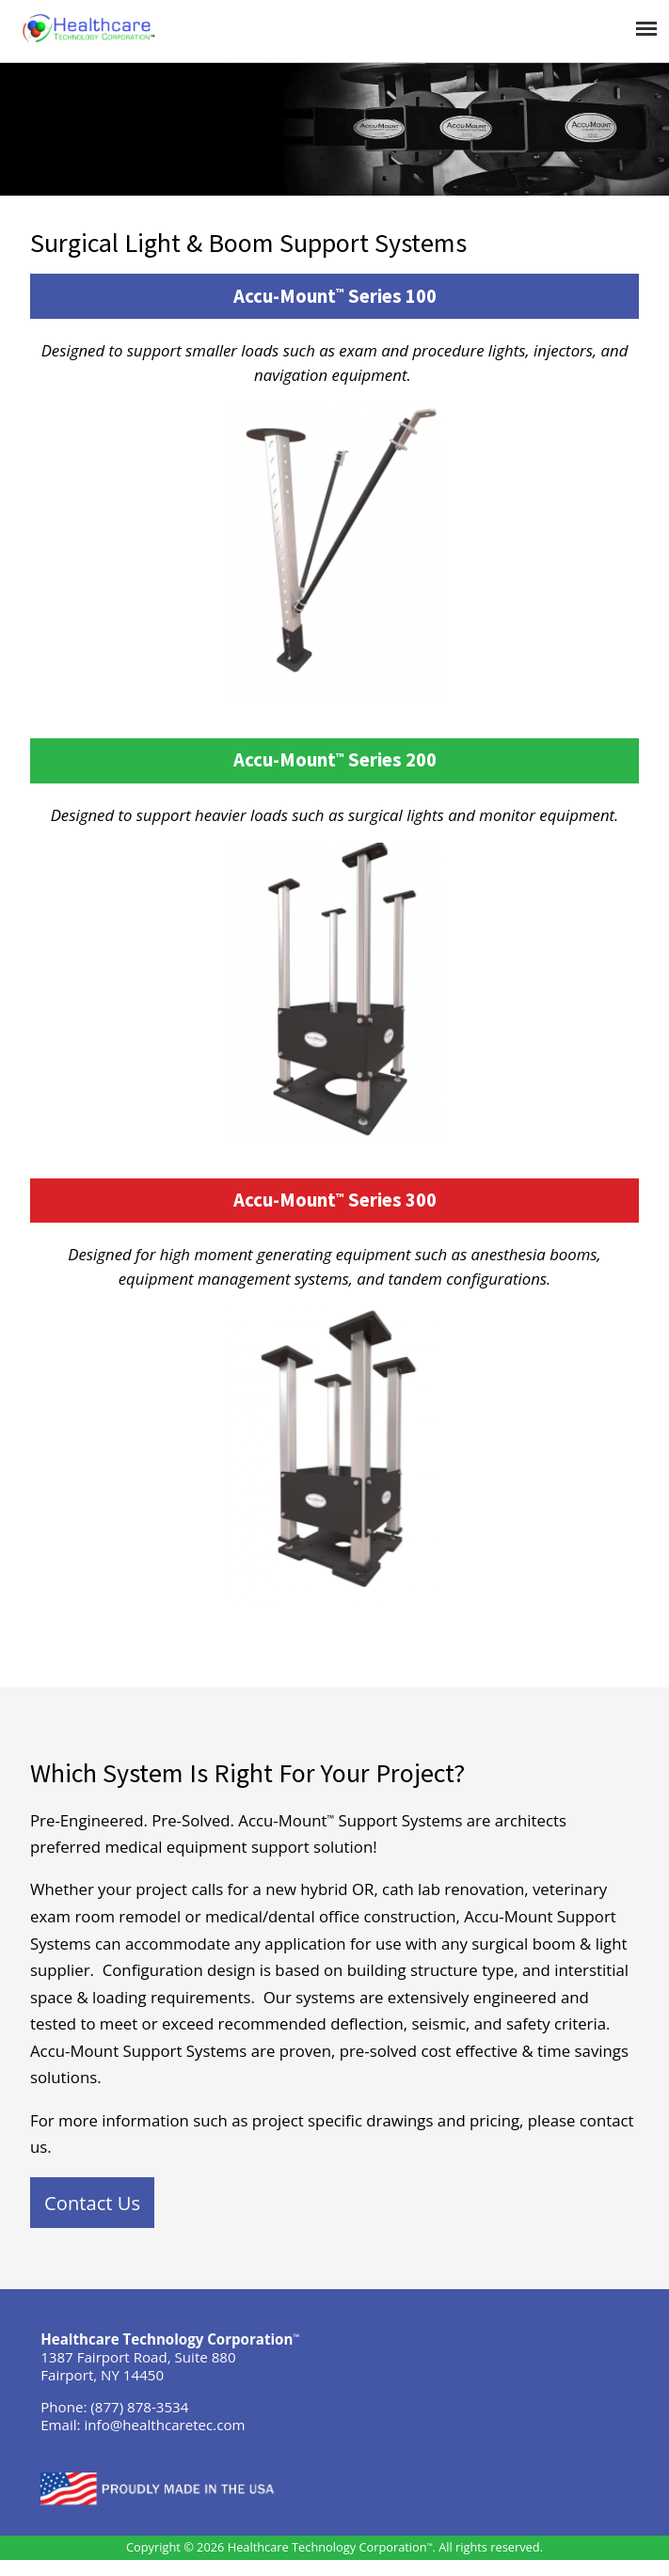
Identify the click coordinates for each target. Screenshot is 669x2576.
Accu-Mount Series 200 (335, 760)
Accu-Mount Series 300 (335, 1200)
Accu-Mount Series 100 (335, 296)
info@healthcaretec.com (165, 2424)
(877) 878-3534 (139, 2406)
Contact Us (92, 2202)
